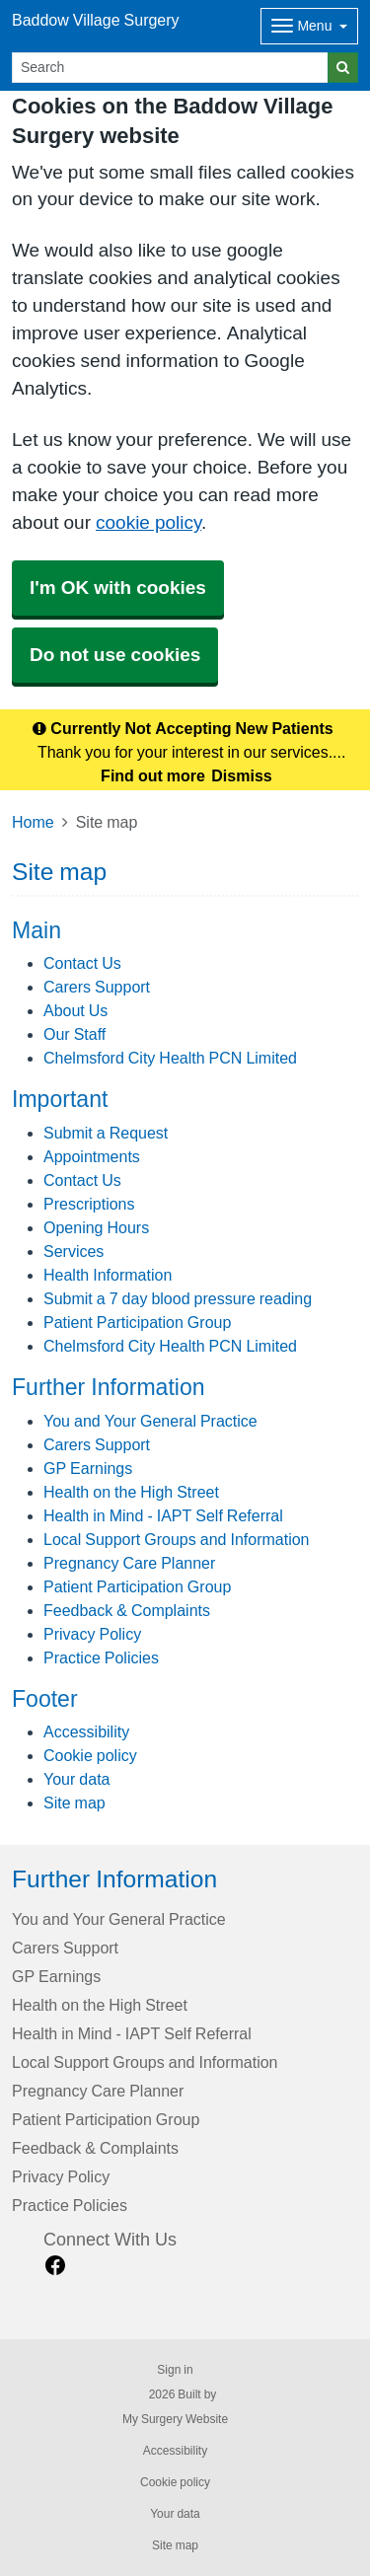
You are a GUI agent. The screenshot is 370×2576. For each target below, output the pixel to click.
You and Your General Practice (150, 1421)
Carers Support (96, 986)
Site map (74, 1802)
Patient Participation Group (137, 1322)
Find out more (153, 775)
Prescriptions (88, 1204)
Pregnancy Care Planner (129, 1563)
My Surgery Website (175, 2419)
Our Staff (74, 1034)
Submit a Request (105, 1133)
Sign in (174, 2370)
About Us (75, 1010)
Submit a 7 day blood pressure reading (177, 1298)
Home (33, 822)
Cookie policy (90, 1755)
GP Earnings (87, 1468)
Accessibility (86, 1731)
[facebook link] (55, 2265)
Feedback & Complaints (126, 1610)
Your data (76, 1779)
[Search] (170, 67)
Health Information (107, 1275)
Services (73, 1251)
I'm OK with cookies (118, 587)
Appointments (91, 1156)
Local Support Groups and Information (176, 1539)
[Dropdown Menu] (309, 26)
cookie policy (148, 522)
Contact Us (82, 963)
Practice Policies (101, 1657)
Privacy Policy (92, 1634)
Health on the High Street (131, 1492)
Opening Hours (96, 1227)
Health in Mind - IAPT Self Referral (163, 1515)
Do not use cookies (115, 654)
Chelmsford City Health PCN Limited (170, 1058)
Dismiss (241, 775)
